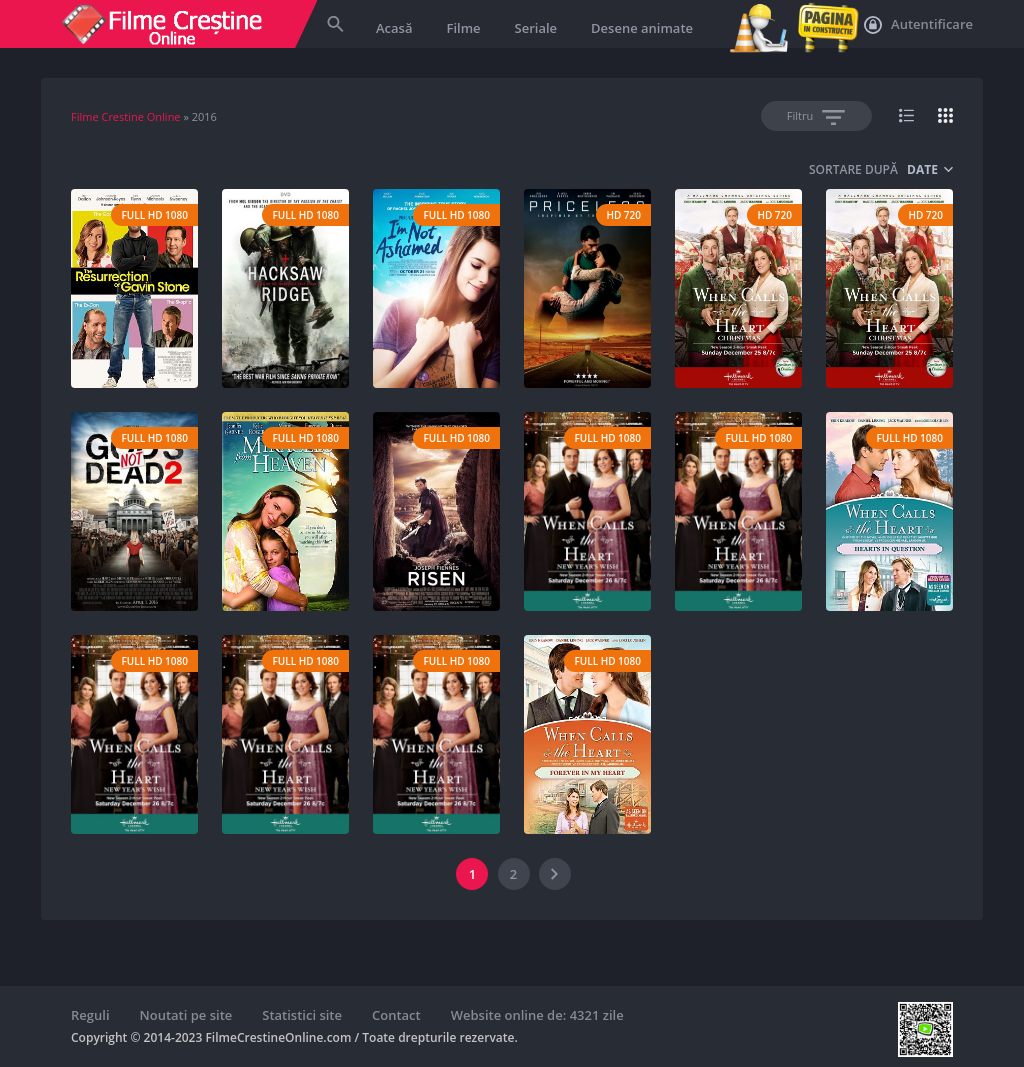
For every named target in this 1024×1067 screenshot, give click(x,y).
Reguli (90, 1015)
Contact (396, 1015)
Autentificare (918, 25)
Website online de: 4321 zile (537, 1015)
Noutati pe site (186, 1015)
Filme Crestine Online (126, 116)
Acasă (394, 28)
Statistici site (302, 1015)
